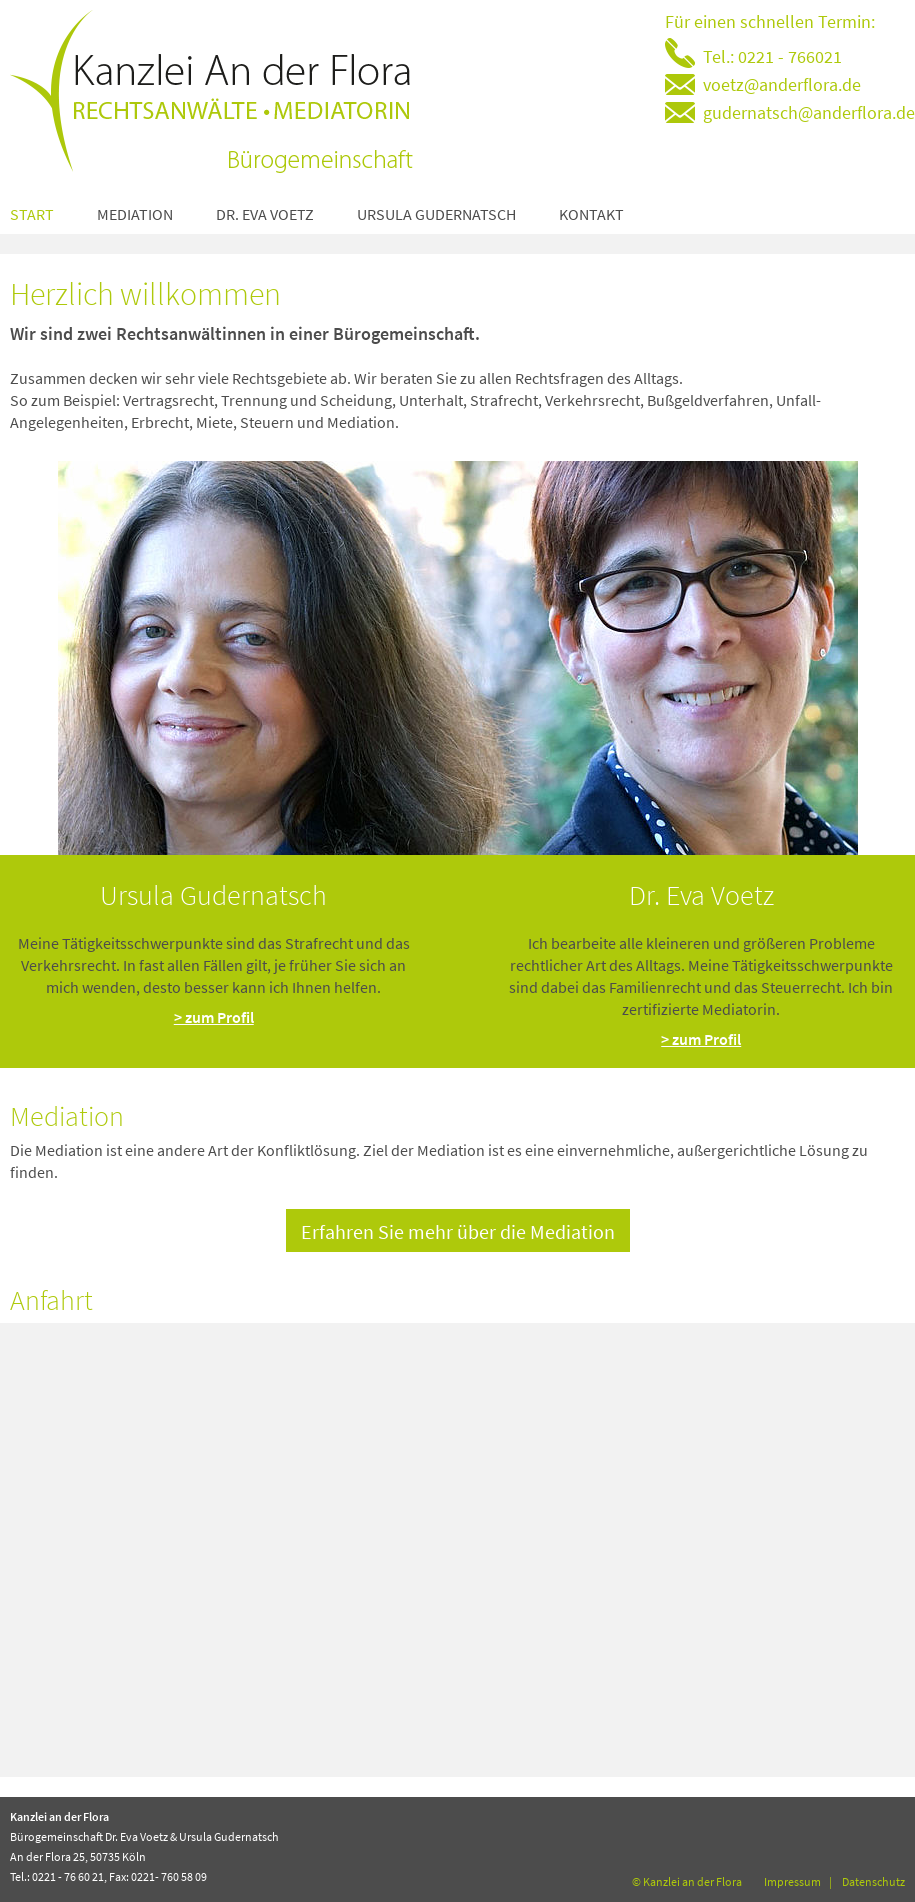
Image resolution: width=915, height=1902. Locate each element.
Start (32, 214)
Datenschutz (873, 1881)
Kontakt (591, 214)
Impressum (792, 1881)
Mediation (135, 214)
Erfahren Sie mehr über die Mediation (458, 1231)
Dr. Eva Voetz (265, 214)
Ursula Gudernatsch (436, 214)
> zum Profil (214, 1017)
